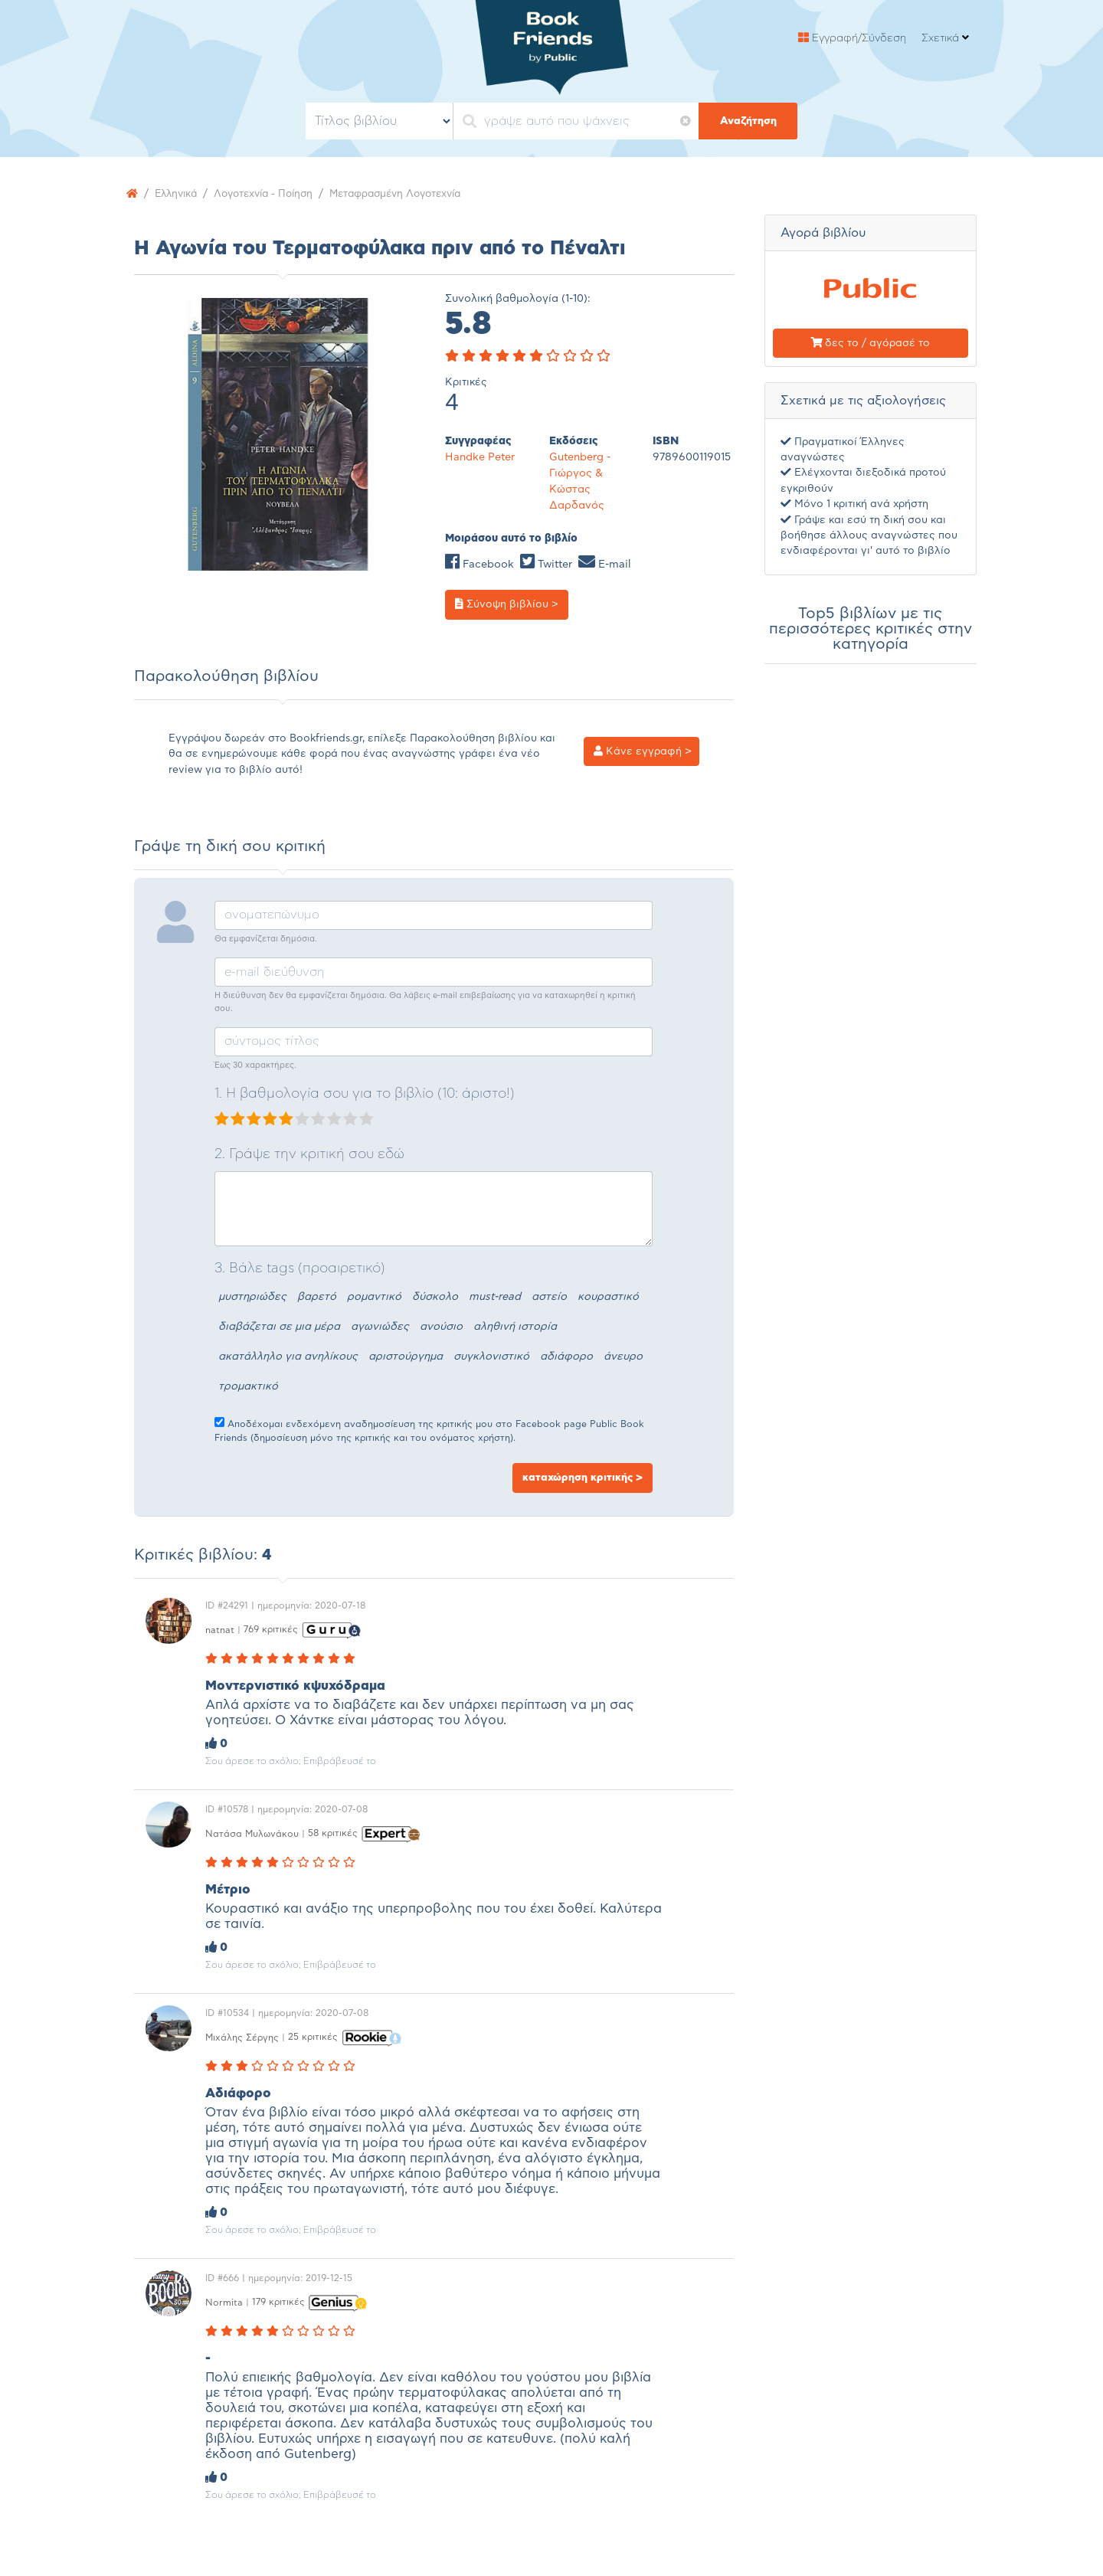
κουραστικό (608, 1296)
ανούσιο (441, 1326)
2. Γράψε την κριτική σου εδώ (309, 1154)
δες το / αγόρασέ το (870, 343)
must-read (495, 1296)
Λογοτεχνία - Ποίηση (271, 193)
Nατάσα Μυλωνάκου (252, 1833)
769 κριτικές (271, 1629)
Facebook (479, 564)
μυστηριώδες (252, 1296)
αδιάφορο (566, 1356)
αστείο (549, 1296)
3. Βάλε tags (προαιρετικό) (299, 1268)
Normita (224, 2301)
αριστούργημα (405, 1356)
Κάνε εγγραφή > (643, 750)
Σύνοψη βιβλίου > (506, 604)
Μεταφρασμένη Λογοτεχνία (413, 193)
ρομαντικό (374, 1296)
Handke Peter (480, 457)
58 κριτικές (333, 1833)
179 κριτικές (278, 2301)
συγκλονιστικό (491, 1356)
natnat (219, 1629)
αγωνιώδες (380, 1326)
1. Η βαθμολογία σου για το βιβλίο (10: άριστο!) (364, 1094)
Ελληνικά (178, 193)
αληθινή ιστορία (515, 1326)
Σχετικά (945, 38)
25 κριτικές (313, 2036)
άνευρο (623, 1356)
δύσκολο (435, 1296)
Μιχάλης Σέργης (242, 2036)
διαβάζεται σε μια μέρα (279, 1326)
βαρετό (316, 1296)
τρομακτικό (248, 1386)
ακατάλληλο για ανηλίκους (288, 1356)
